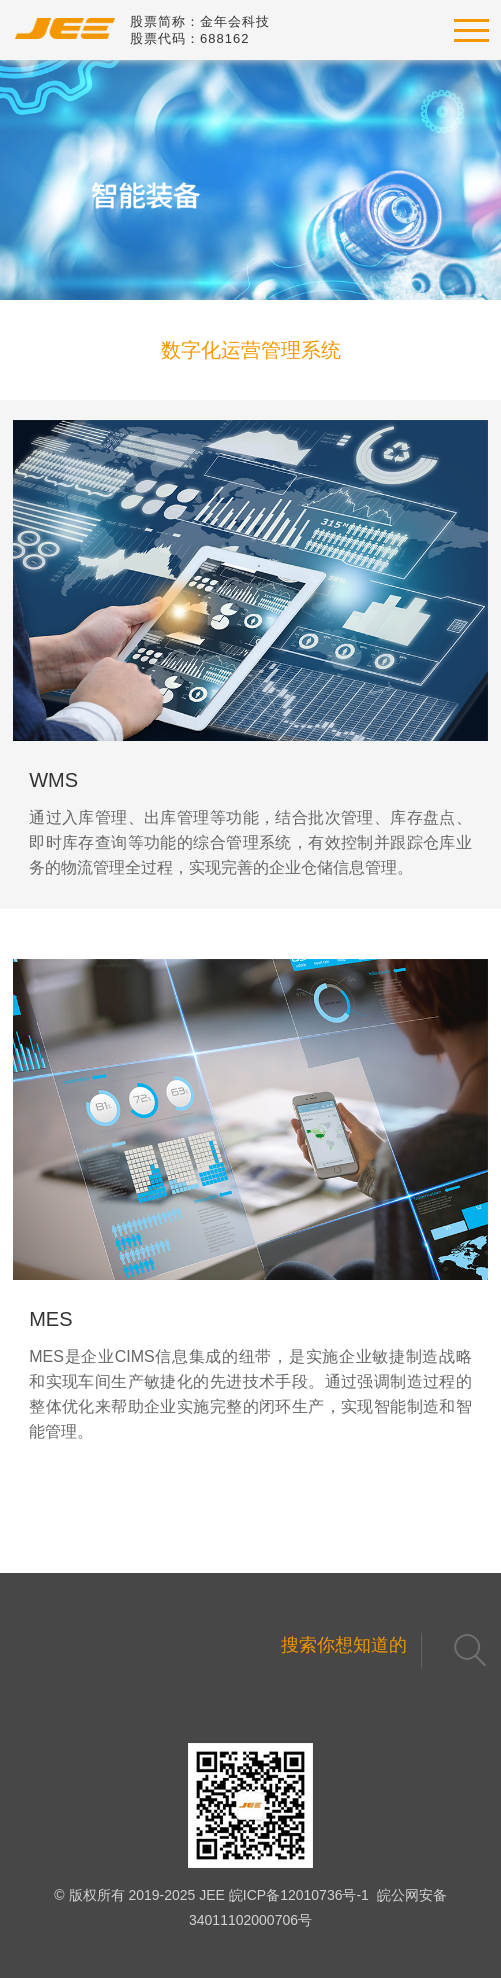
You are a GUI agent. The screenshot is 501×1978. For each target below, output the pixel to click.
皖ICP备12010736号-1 (299, 1895)
